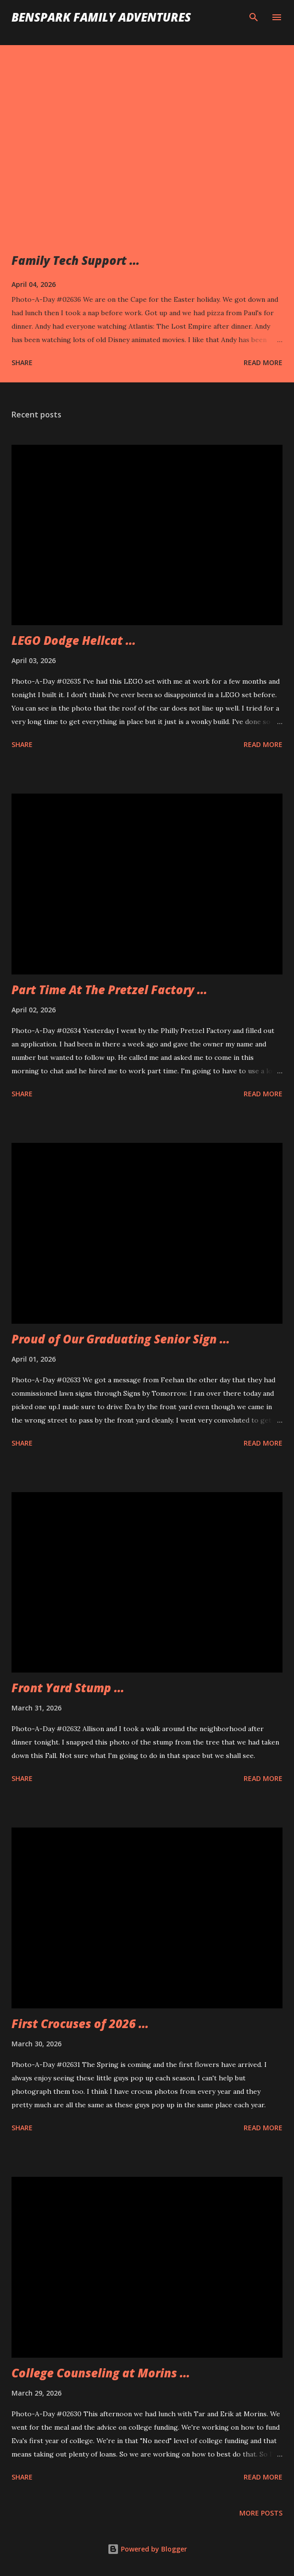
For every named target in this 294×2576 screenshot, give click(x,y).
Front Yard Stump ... (68, 1688)
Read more (263, 362)
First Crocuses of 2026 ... (80, 2023)
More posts (260, 2512)
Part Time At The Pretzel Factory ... (109, 989)
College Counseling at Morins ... (101, 2373)
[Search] (253, 17)
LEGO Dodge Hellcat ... (74, 640)
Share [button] (22, 362)
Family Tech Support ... (76, 260)
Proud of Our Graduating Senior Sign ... (121, 1339)
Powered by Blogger (147, 2548)
